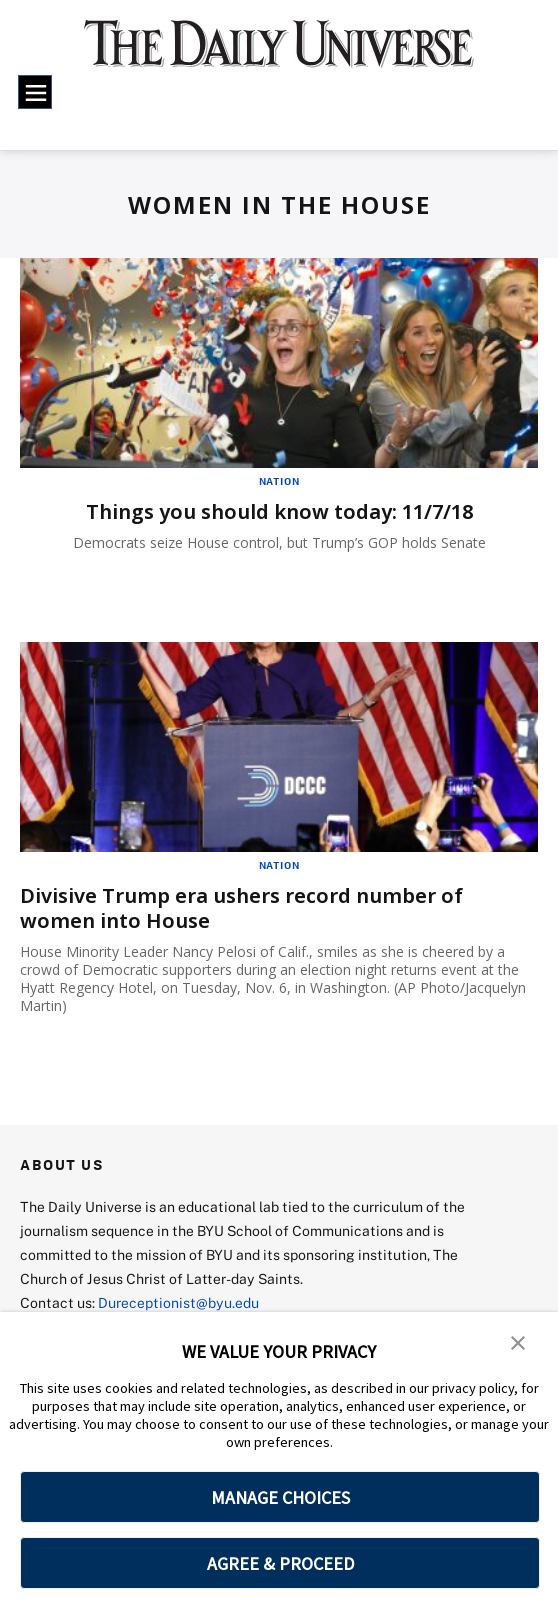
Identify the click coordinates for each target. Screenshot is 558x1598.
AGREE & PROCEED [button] (280, 1563)
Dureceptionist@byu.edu (178, 1302)
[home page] (279, 54)
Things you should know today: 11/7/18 (279, 511)
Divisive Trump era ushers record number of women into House (241, 908)
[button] (518, 1341)
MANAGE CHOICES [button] (280, 1497)
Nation (279, 481)
